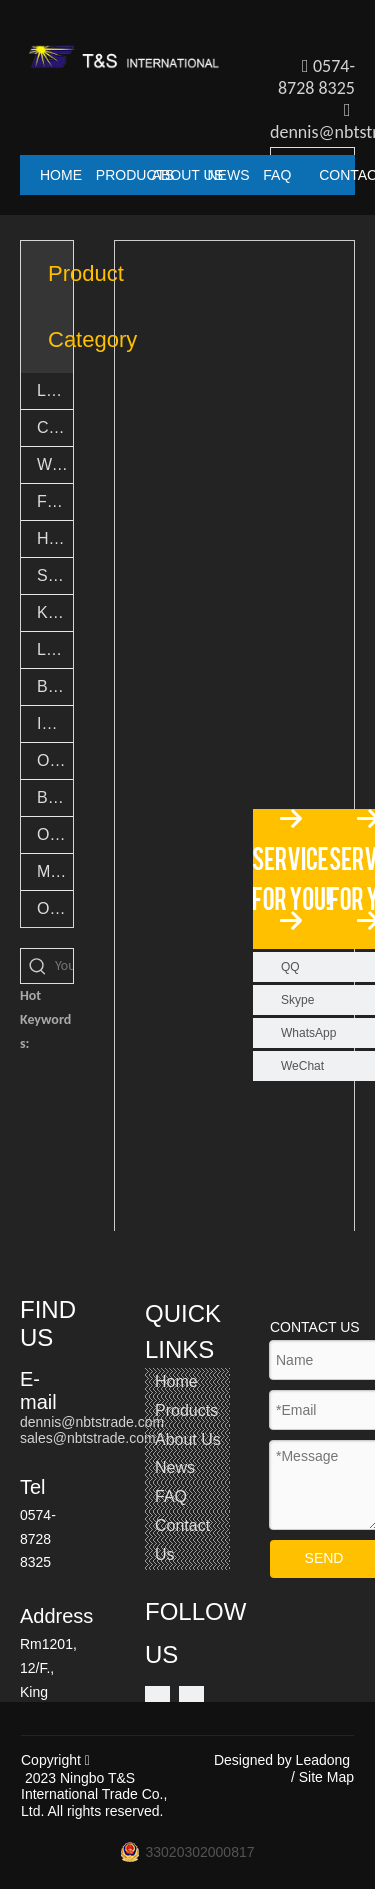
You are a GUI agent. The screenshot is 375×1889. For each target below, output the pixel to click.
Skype (297, 1000)
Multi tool (55, 871)
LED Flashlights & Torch (55, 390)
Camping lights (55, 427)
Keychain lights (55, 612)
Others (55, 908)
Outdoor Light (55, 760)
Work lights (55, 464)
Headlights (55, 538)
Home (176, 1381)
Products (186, 1410)
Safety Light (55, 575)
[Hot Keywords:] (38, 966)
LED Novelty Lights (55, 649)
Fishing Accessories (55, 501)
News (175, 1467)
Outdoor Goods (55, 834)
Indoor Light (55, 723)
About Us (188, 1439)
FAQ (171, 1496)
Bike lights (55, 686)
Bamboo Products (55, 797)
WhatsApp (308, 1033)
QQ (290, 967)
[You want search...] (64, 966)
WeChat (302, 1066)
